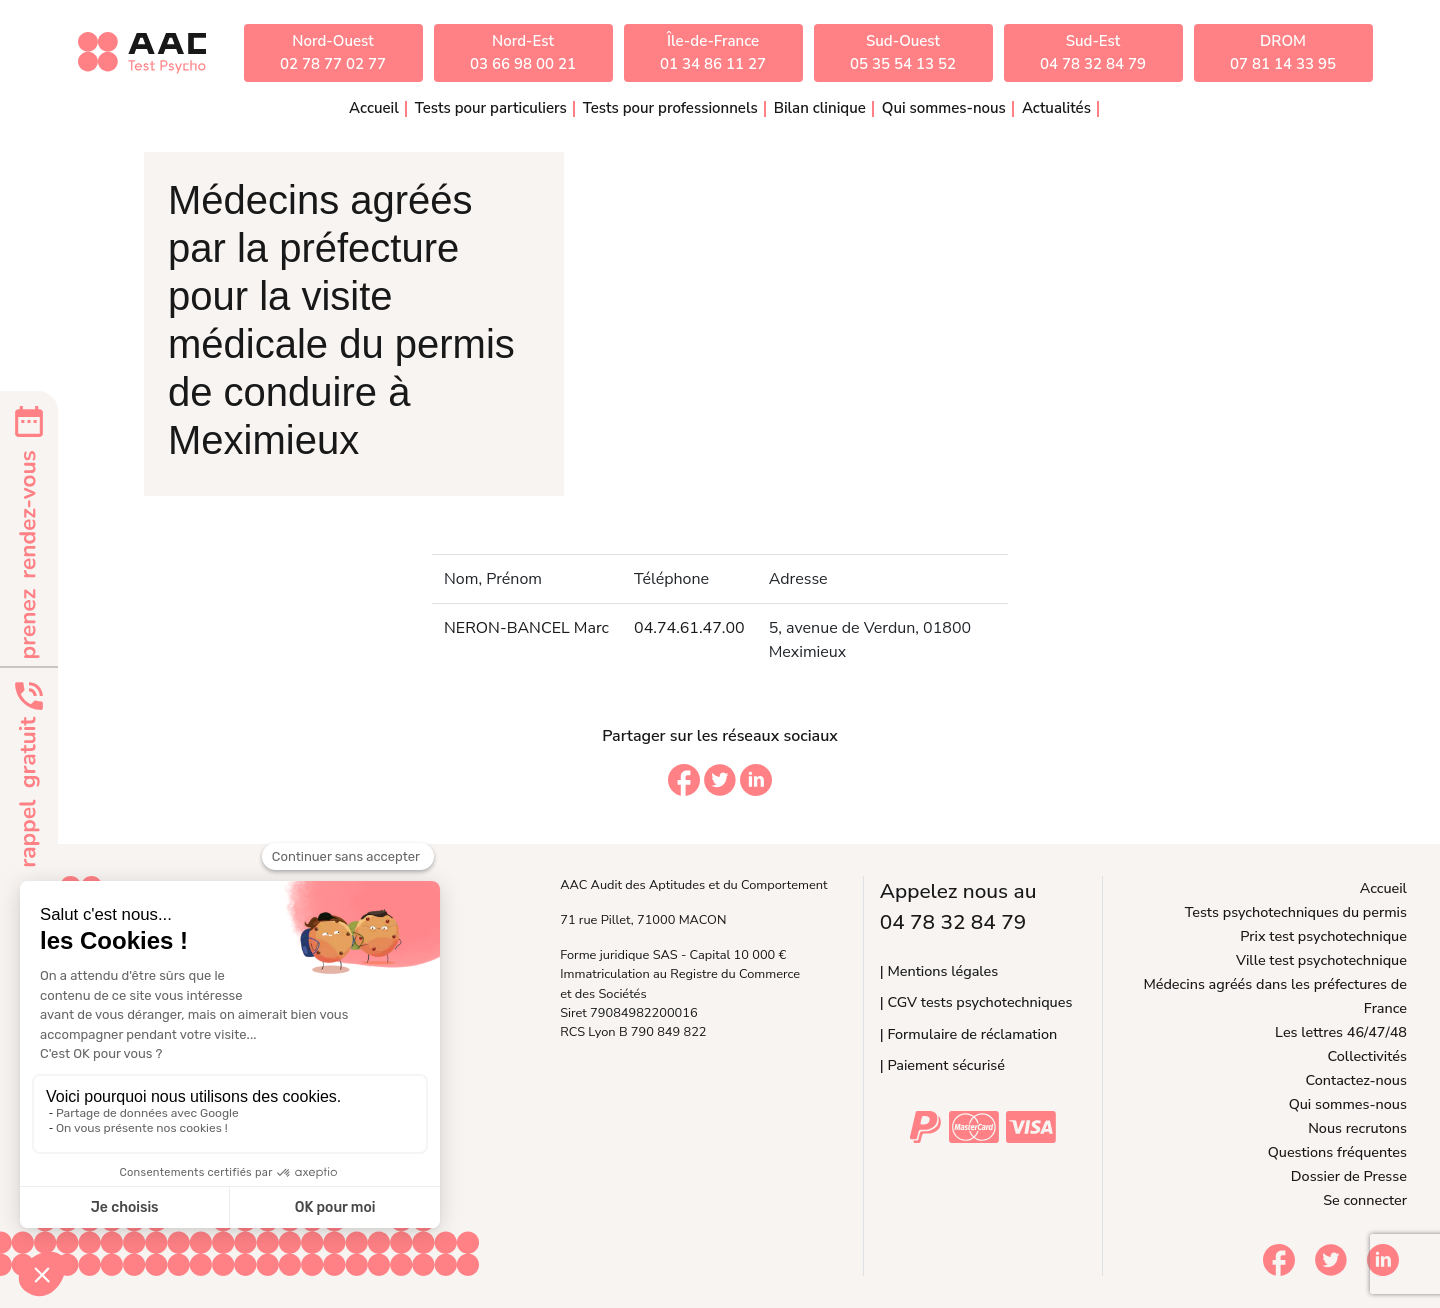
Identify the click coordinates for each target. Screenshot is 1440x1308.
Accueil (374, 108)
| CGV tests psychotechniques (976, 1002)
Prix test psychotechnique (1323, 936)
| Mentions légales (939, 971)
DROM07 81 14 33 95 (1283, 52)
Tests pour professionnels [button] (670, 108)
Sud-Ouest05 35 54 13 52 (903, 52)
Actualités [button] (1056, 108)
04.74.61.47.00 (689, 628)
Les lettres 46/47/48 (1341, 1032)
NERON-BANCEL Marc (526, 628)
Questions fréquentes (1337, 1152)
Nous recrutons (1357, 1128)
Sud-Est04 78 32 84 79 (1093, 52)
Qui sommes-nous (1348, 1104)
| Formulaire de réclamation (968, 1034)
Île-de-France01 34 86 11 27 (713, 52)
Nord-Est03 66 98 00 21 (523, 52)
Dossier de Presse (1349, 1176)
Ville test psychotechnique (1321, 960)
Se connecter (1365, 1200)
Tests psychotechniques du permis (1296, 912)
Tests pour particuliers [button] (491, 108)
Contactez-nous (1356, 1080)
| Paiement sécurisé (942, 1065)
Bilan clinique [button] (820, 108)
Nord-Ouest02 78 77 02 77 (333, 52)
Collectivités (1367, 1056)
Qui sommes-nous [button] (944, 108)
